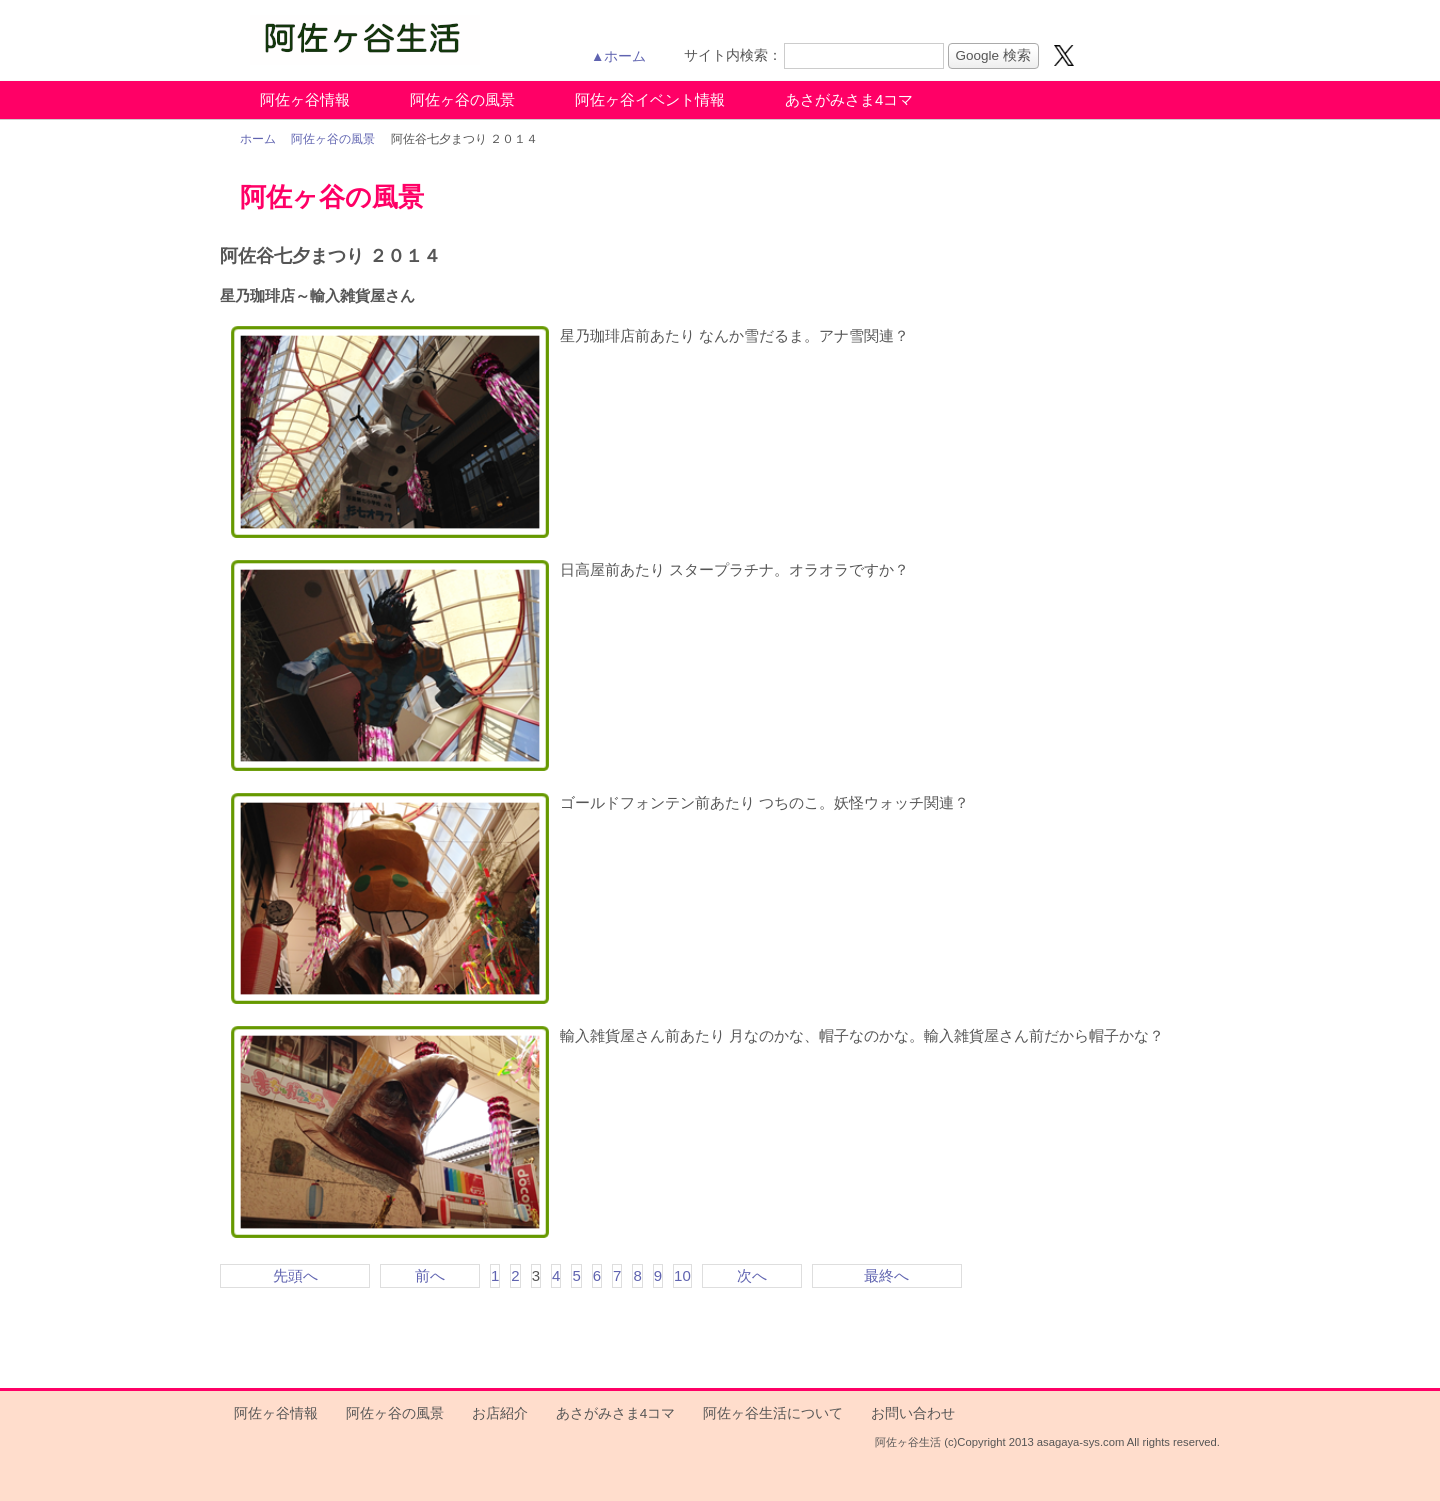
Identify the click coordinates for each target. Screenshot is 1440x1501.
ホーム (258, 139)
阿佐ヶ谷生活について (773, 1413)
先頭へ (295, 1275)
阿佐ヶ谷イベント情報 (650, 99)
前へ (430, 1275)
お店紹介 (500, 1413)
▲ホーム (618, 56)
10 (682, 1275)
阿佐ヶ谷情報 (305, 99)
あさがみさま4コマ (849, 99)
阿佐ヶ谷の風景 (462, 99)
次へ (752, 1275)
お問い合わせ (913, 1413)
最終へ (886, 1275)
